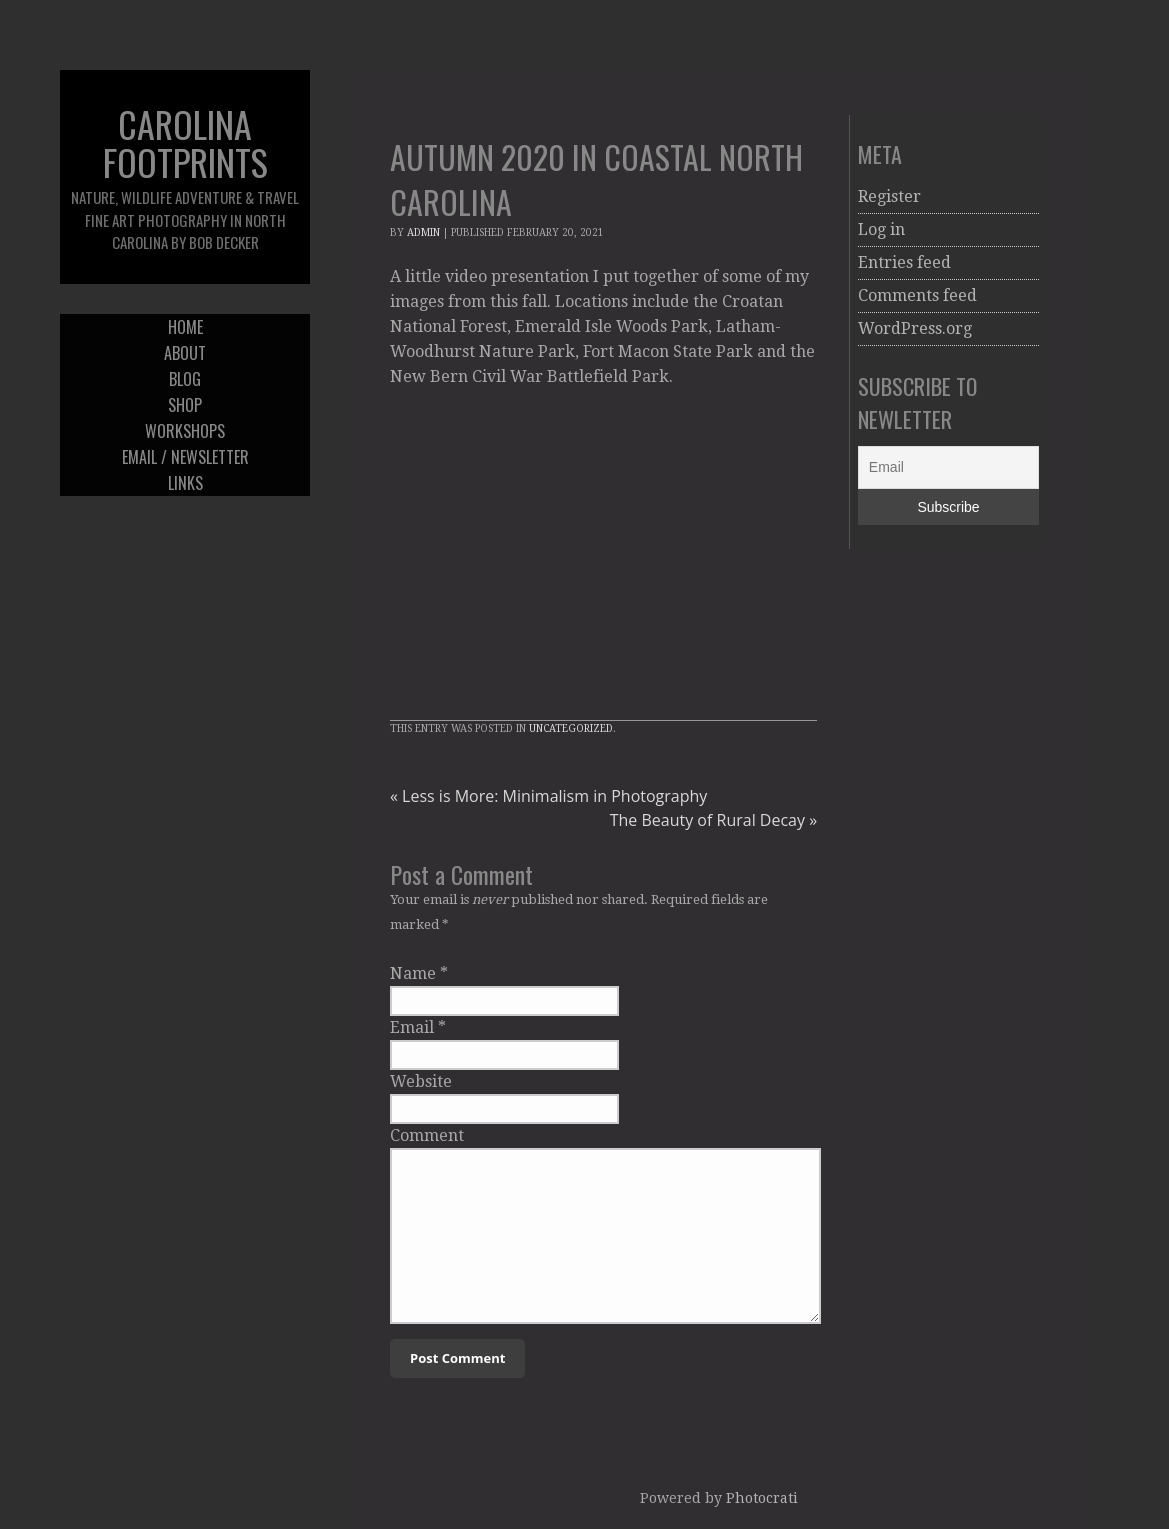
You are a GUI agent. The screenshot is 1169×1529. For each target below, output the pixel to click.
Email (412, 1027)
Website (421, 1081)
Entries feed (904, 262)
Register (889, 196)
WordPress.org (915, 328)
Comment (427, 1135)
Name (413, 973)
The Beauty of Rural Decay (713, 820)
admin (423, 232)
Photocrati (762, 1498)
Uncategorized (571, 728)
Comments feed (917, 295)
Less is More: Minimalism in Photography (548, 796)
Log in (881, 229)
